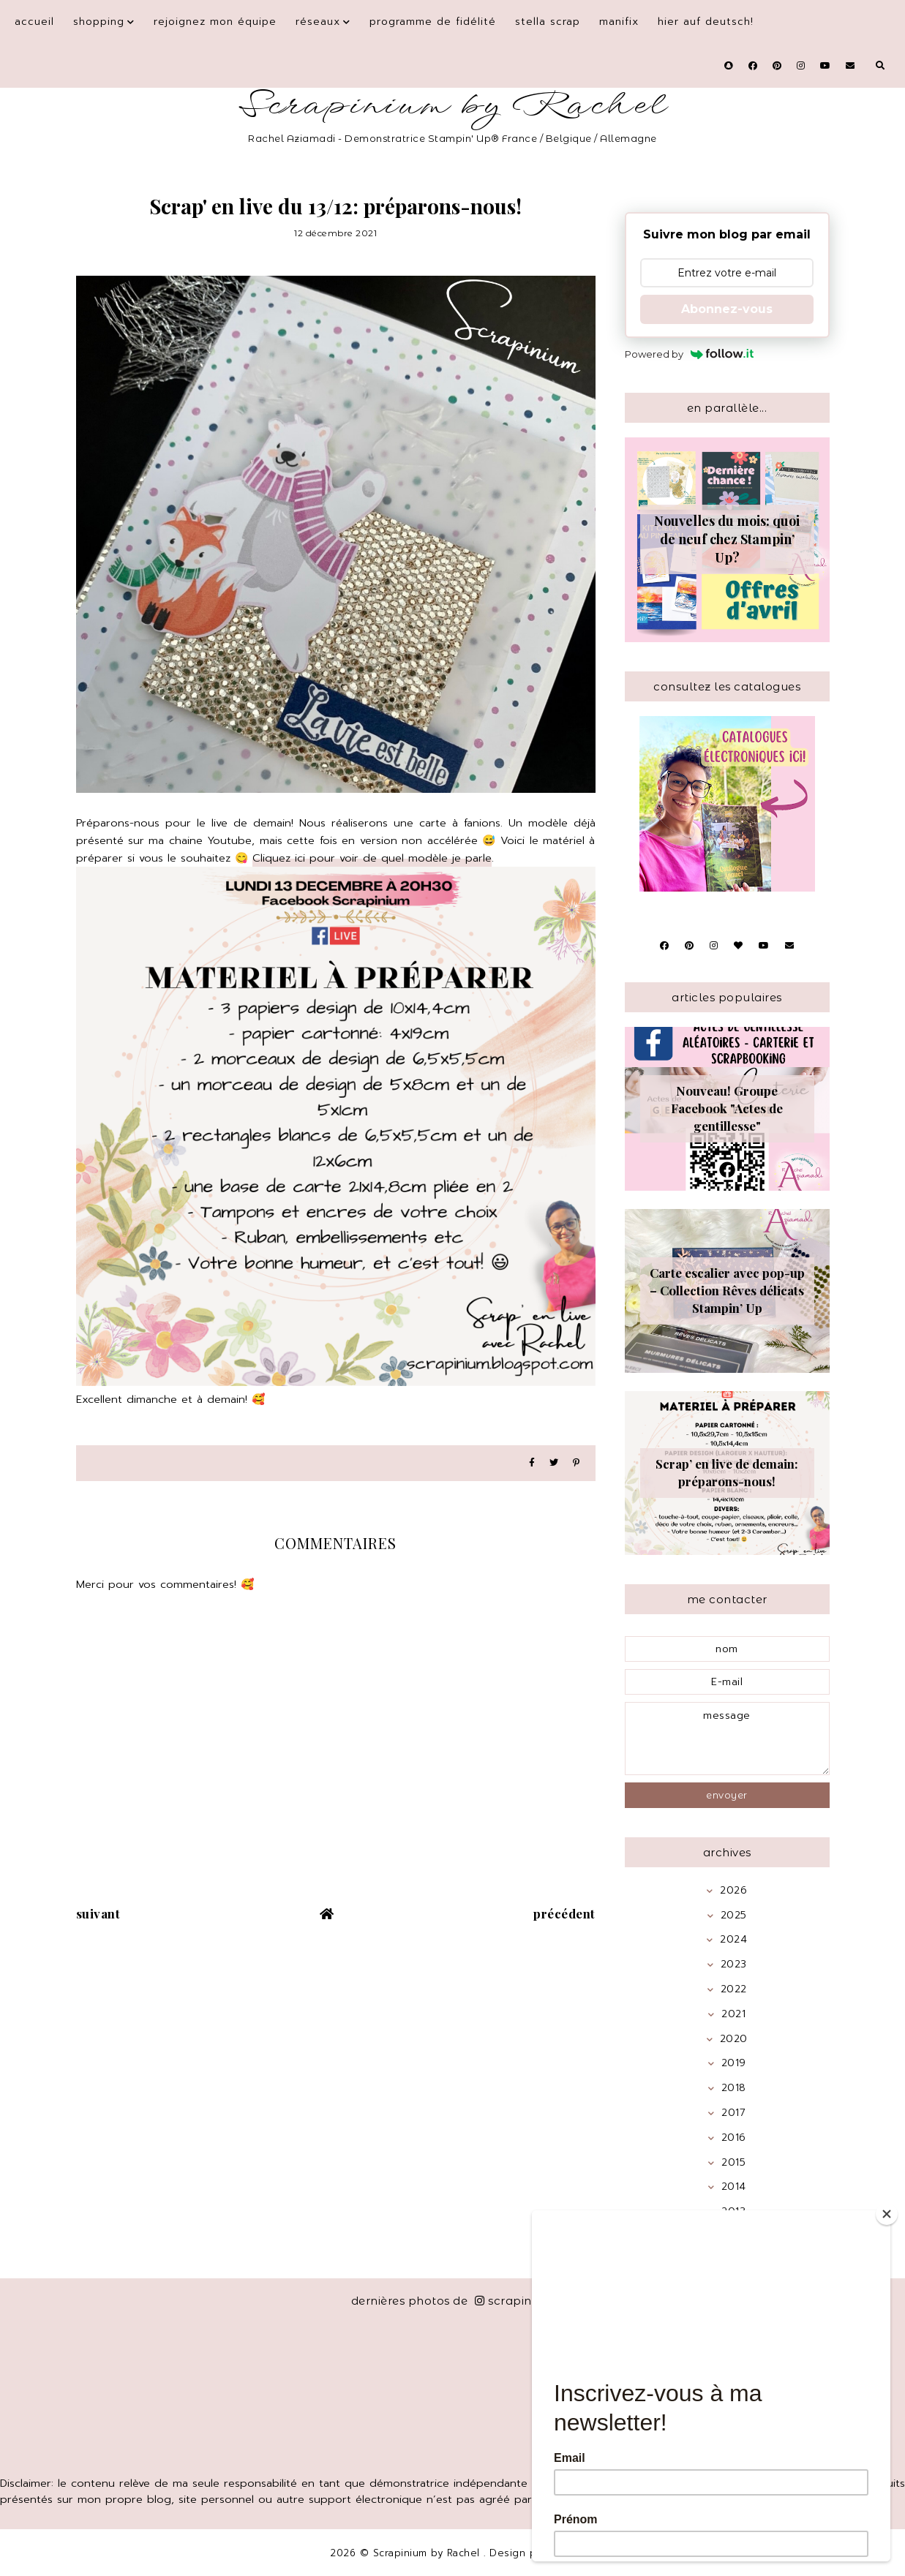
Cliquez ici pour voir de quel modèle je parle (372, 858)
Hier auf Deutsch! (706, 21)
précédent (564, 1913)
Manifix (619, 21)
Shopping (98, 21)
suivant (98, 1913)
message (727, 1738)
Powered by (689, 354)
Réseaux (318, 21)
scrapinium (515, 2301)
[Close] (887, 2214)
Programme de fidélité (432, 21)
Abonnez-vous (727, 309)
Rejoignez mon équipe (215, 21)
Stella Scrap (547, 21)
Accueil (34, 21)
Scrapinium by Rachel (452, 106)
